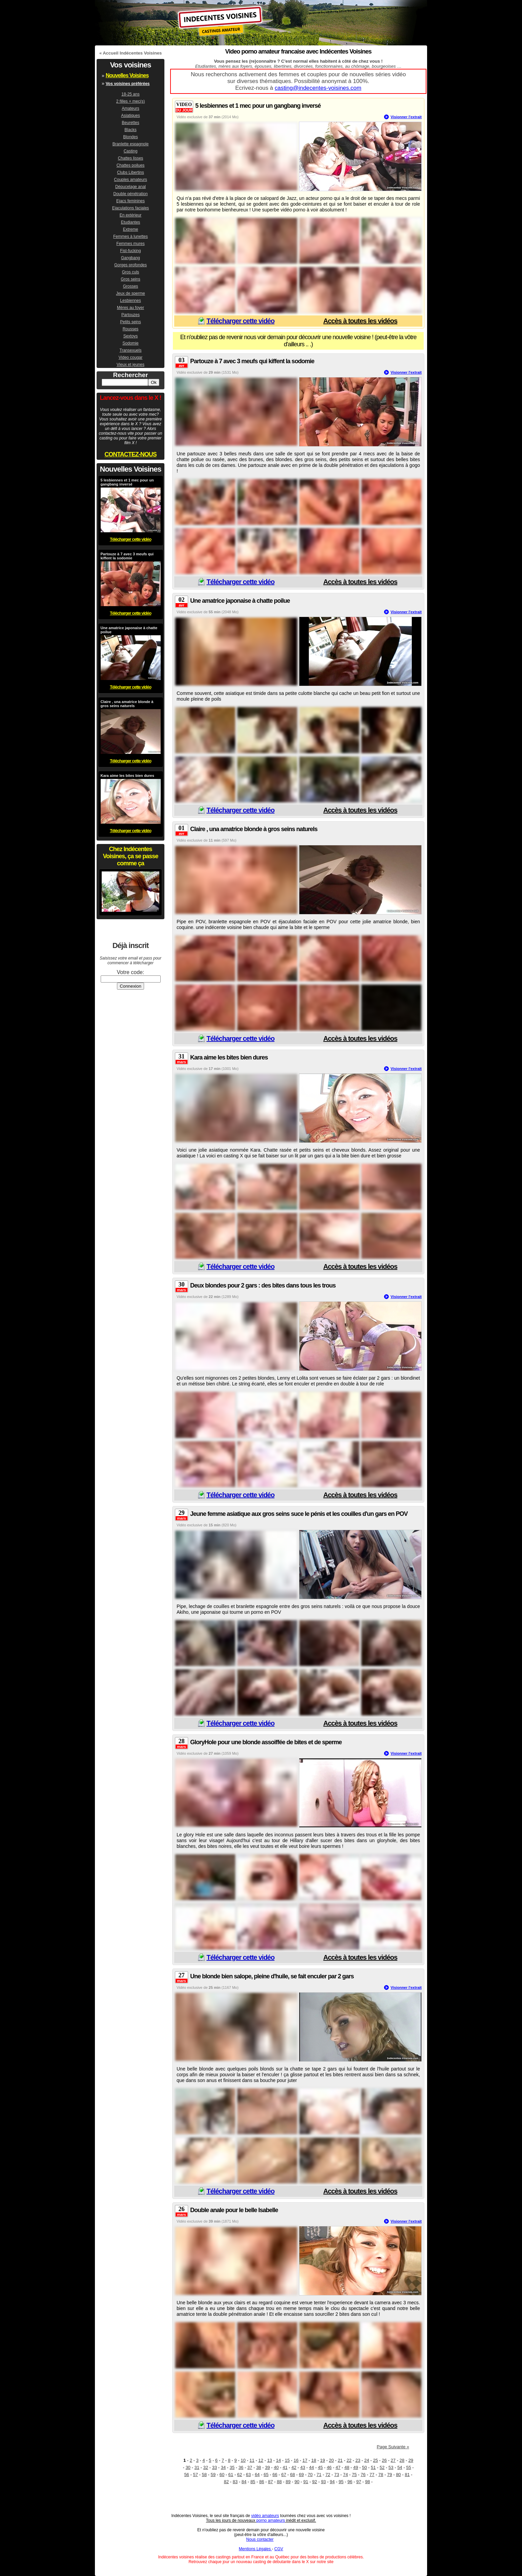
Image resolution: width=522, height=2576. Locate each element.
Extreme (130, 229)
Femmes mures (130, 243)
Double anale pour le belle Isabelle (234, 2210)
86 (261, 2481)
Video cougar (131, 357)
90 (297, 2481)
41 (285, 2467)
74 (345, 2474)
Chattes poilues (131, 165)
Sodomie (130, 343)
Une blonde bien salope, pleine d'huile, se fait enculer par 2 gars (272, 1976)
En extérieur (131, 215)
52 (382, 2467)
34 (223, 2467)
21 (340, 2460)
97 (358, 2481)
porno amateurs (270, 2520)
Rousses (131, 329)
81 (407, 2474)
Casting (131, 151)
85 (252, 2481)
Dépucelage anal (130, 186)
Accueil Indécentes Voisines (132, 53)
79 (389, 2474)
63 (248, 2474)
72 (327, 2474)
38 (258, 2467)
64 (257, 2474)
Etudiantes (130, 222)
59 (212, 2474)
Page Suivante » (393, 2446)
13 (269, 2460)
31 (196, 2467)
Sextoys (130, 336)
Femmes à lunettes (130, 236)
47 (338, 2467)
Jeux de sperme (130, 293)
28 (402, 2460)
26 (384, 2460)
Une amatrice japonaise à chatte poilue (240, 600)
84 (244, 2481)
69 (301, 2474)
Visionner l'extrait (406, 117)
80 (398, 2474)
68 (292, 2474)
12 (260, 2460)
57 (195, 2474)
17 (304, 2460)
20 (331, 2460)
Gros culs (130, 272)
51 (373, 2467)
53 (390, 2467)
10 (243, 2460)
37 (249, 2467)
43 (302, 2467)
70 (310, 2474)
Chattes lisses (130, 158)
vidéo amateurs (265, 2515)
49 (355, 2467)
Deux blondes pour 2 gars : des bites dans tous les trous (263, 1285)
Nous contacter (260, 2539)
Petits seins (130, 322)
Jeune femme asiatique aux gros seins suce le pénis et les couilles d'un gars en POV (299, 1513)
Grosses (130, 286)
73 (336, 2474)
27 (393, 2460)
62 (239, 2474)
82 (226, 2481)
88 (279, 2481)
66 (275, 2474)
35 (232, 2467)
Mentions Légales (255, 2549)
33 (214, 2467)
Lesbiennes (130, 300)
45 (320, 2467)
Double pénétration (130, 193)
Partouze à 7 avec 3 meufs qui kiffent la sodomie (252, 361)
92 (314, 2481)
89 (288, 2481)
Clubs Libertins (130, 172)
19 (322, 2460)
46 (329, 2467)
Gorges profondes (130, 265)
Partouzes (130, 314)
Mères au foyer (130, 307)
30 (187, 2467)
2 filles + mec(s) (130, 101)
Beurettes (130, 122)
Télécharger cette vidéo (240, 321)
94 (332, 2481)
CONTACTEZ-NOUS (130, 454)
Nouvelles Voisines (127, 75)
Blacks (130, 129)
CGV (278, 2549)
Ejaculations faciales (130, 208)
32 (205, 2467)
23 (357, 2460)
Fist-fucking (130, 250)
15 (287, 2460)
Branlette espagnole (131, 144)
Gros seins (130, 279)
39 (267, 2467)
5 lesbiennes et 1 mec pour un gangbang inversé (258, 105)
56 (186, 2474)
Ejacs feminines (130, 201)
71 (319, 2474)
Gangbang (130, 257)
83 (235, 2481)
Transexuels (131, 350)
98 (367, 2481)
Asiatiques (130, 115)
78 (380, 2474)
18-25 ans (130, 94)
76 (363, 2474)
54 (399, 2467)
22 (348, 2460)
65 (266, 2474)
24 (366, 2460)
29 (410, 2460)
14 (278, 2460)
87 (270, 2481)
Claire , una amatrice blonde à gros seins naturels (253, 829)
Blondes (130, 137)
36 (241, 2467)
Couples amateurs (130, 179)
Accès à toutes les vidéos (360, 321)
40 (276, 2467)
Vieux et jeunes (130, 364)
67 (283, 2474)
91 (305, 2481)
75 (354, 2474)
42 (294, 2467)
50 (364, 2467)
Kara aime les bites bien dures (229, 1057)
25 (375, 2460)
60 (222, 2474)
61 (230, 2474)
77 (371, 2474)
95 (341, 2481)
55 (408, 2467)
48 (346, 2467)
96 (349, 2481)
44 (311, 2467)
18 (313, 2460)
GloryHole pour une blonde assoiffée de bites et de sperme (266, 1742)
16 (296, 2460)
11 (251, 2460)
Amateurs (130, 108)
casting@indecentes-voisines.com (318, 88)
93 (323, 2481)
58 (204, 2474)
